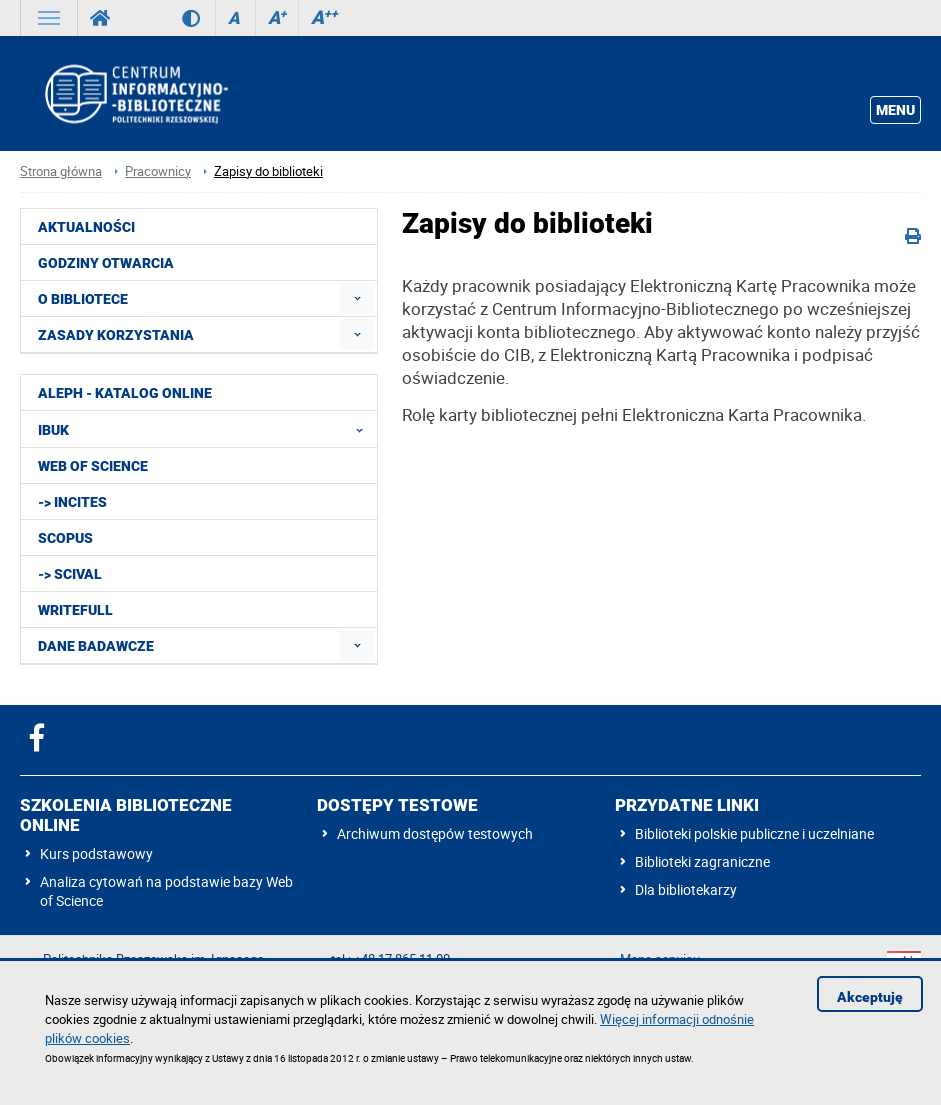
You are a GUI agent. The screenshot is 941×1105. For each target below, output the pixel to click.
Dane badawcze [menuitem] (96, 646)
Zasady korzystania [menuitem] (116, 335)
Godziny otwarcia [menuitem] (106, 263)
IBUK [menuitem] (206, 429)
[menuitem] (357, 298)
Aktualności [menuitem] (86, 227)
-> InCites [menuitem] (72, 502)
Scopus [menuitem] (65, 538)
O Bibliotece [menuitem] (83, 299)
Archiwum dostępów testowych (435, 833)
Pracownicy (158, 171)
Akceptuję (870, 997)
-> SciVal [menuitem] (70, 574)
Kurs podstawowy (96, 853)
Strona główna (61, 171)
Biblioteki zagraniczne (702, 861)
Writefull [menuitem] (75, 610)
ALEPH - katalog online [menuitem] (125, 393)
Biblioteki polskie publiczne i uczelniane (754, 833)
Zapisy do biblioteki (268, 171)
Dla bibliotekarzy (686, 889)
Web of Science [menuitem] (93, 466)
